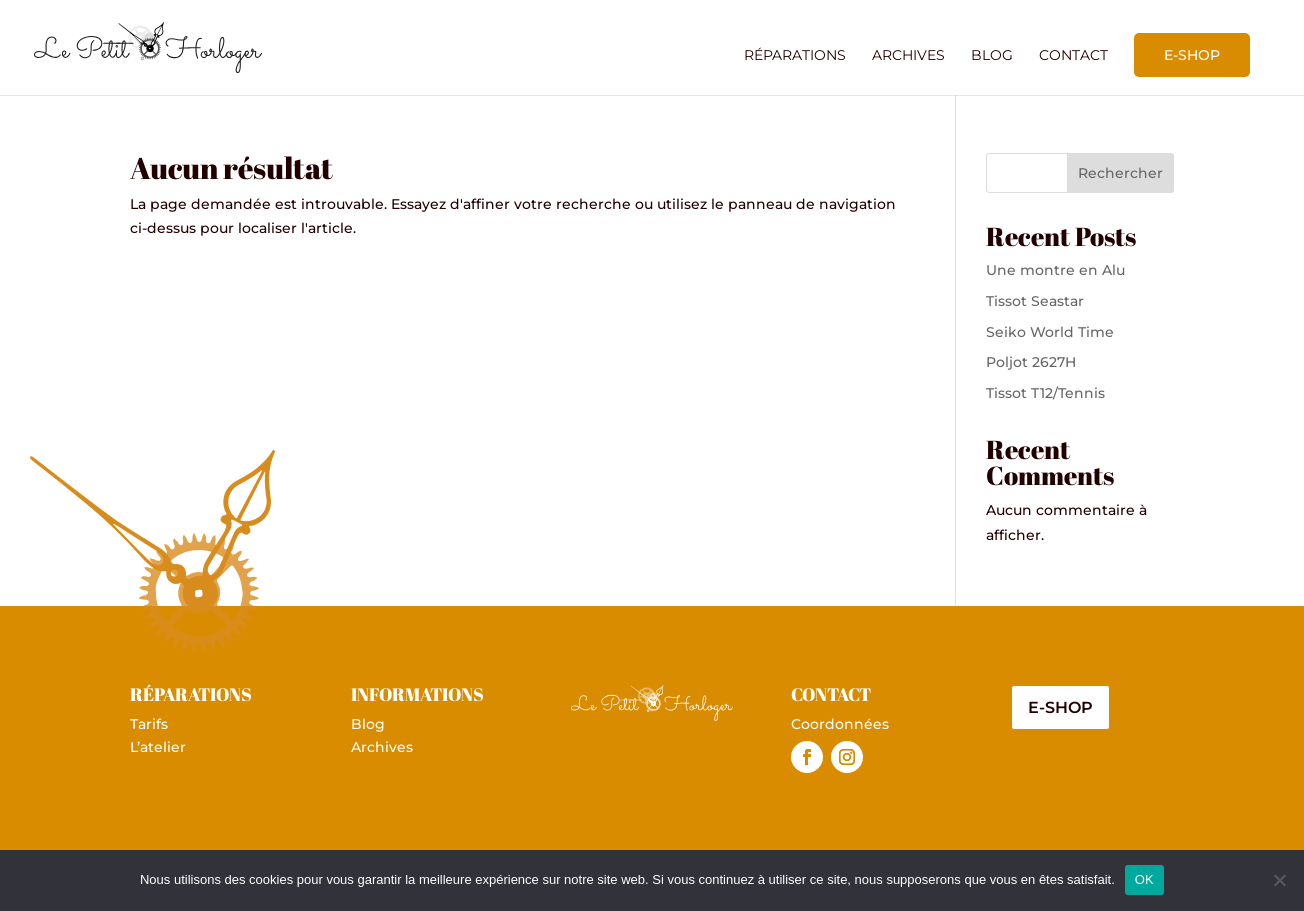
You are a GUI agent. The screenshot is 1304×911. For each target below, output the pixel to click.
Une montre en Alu (1055, 270)
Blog (992, 56)
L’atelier (158, 747)
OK (1144, 879)
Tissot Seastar (1035, 301)
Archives (908, 56)
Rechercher (1120, 173)
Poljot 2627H (1031, 362)
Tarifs (149, 724)
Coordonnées (840, 724)
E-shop (1192, 55)
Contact (1073, 56)
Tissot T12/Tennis (1045, 393)
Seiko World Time (1050, 332)
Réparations (795, 56)
